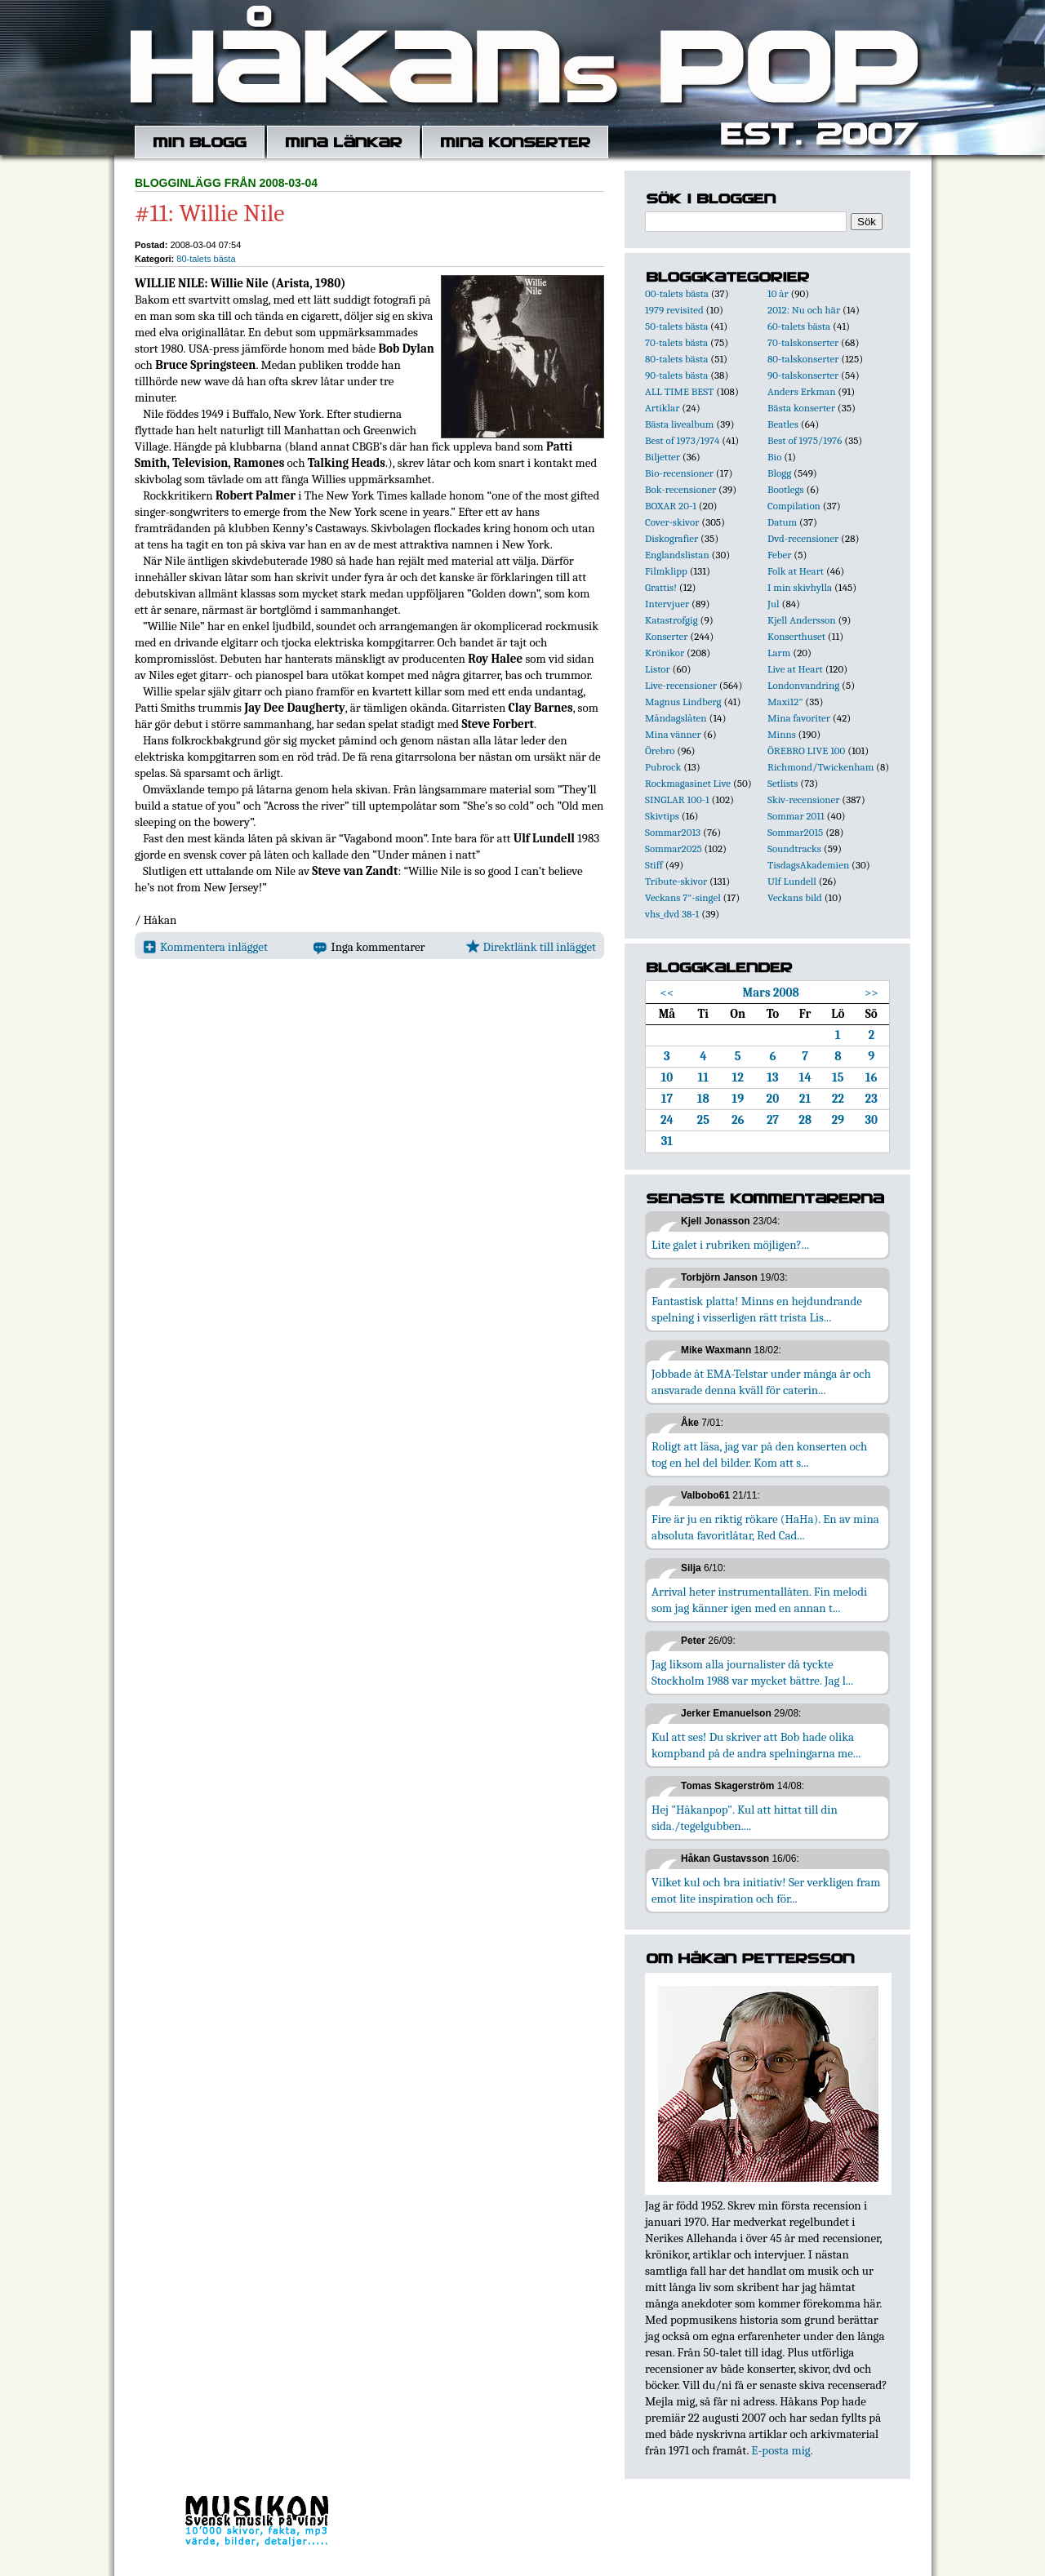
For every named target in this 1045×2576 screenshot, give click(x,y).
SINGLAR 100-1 (677, 799)
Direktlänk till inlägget (531, 946)
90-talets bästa (676, 375)
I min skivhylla (799, 587)
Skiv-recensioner (803, 799)
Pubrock (663, 767)
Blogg (779, 473)
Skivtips (662, 816)
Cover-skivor (672, 522)
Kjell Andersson (801, 620)
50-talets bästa (676, 326)
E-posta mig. (781, 2450)
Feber (779, 555)
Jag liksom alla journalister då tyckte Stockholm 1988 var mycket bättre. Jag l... (752, 1672)
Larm (778, 652)
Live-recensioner (681, 685)
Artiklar (662, 408)
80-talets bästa (205, 259)
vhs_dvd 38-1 (672, 914)
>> (871, 992)
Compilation (793, 506)
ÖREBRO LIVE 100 (806, 750)
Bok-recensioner (680, 489)
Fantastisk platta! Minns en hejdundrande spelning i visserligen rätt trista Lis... (756, 1309)
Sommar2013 (672, 832)
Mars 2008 (771, 992)
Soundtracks (794, 848)
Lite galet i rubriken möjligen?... (730, 1244)
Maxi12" (785, 701)
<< (667, 992)
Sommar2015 (795, 832)
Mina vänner (673, 734)
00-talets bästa (677, 293)
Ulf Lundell (791, 881)
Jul (773, 603)
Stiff (654, 865)
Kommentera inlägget (205, 946)
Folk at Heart (795, 571)
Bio (774, 457)
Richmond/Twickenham (820, 767)
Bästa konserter (801, 408)
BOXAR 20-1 (670, 506)
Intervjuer (667, 603)
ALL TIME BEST (679, 391)
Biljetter (662, 457)
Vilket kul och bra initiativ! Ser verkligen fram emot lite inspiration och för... (766, 1890)
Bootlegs (785, 489)
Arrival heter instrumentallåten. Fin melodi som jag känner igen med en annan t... (759, 1599)
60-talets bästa (798, 326)
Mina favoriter (798, 718)
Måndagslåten (676, 718)
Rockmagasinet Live (688, 783)
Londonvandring (803, 685)
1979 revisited (674, 310)
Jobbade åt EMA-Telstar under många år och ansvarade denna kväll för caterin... (761, 1381)
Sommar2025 (673, 848)
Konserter (666, 636)
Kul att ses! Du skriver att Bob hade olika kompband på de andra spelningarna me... (755, 1745)
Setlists (782, 783)
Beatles (782, 424)
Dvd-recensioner (802, 538)
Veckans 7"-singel (683, 897)
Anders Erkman (801, 391)
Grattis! (661, 587)
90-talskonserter (802, 375)
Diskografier (671, 538)
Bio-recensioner (679, 473)
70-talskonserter (802, 342)
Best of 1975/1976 (804, 440)
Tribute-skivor (676, 881)
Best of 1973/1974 (682, 440)
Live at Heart (795, 669)
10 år (778, 293)
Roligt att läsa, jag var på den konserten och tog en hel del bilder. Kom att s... (759, 1454)
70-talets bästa (676, 342)
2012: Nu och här (803, 310)
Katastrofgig (671, 620)
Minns (781, 734)
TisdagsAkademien (808, 865)
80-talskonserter (802, 359)
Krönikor (664, 652)
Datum (782, 522)
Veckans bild (794, 897)
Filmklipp (666, 571)
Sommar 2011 (796, 816)
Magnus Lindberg (683, 701)
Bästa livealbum (679, 424)
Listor (657, 669)
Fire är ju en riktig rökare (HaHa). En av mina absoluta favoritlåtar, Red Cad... (765, 1527)
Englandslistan (677, 555)
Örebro (659, 750)
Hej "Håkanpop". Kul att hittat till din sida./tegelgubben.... (744, 1817)
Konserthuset (796, 636)
